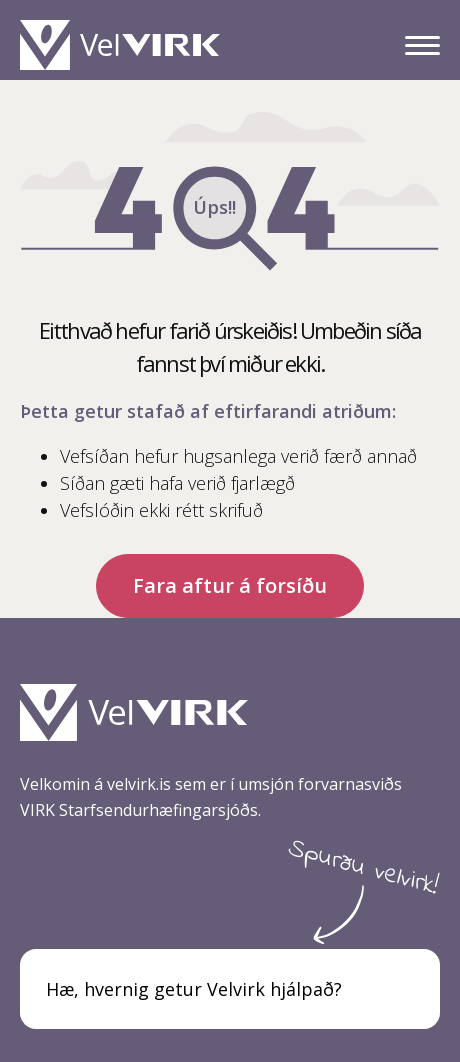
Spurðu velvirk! (363, 868)
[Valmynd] (422, 45)
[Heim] (125, 45)
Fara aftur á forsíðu (230, 585)
